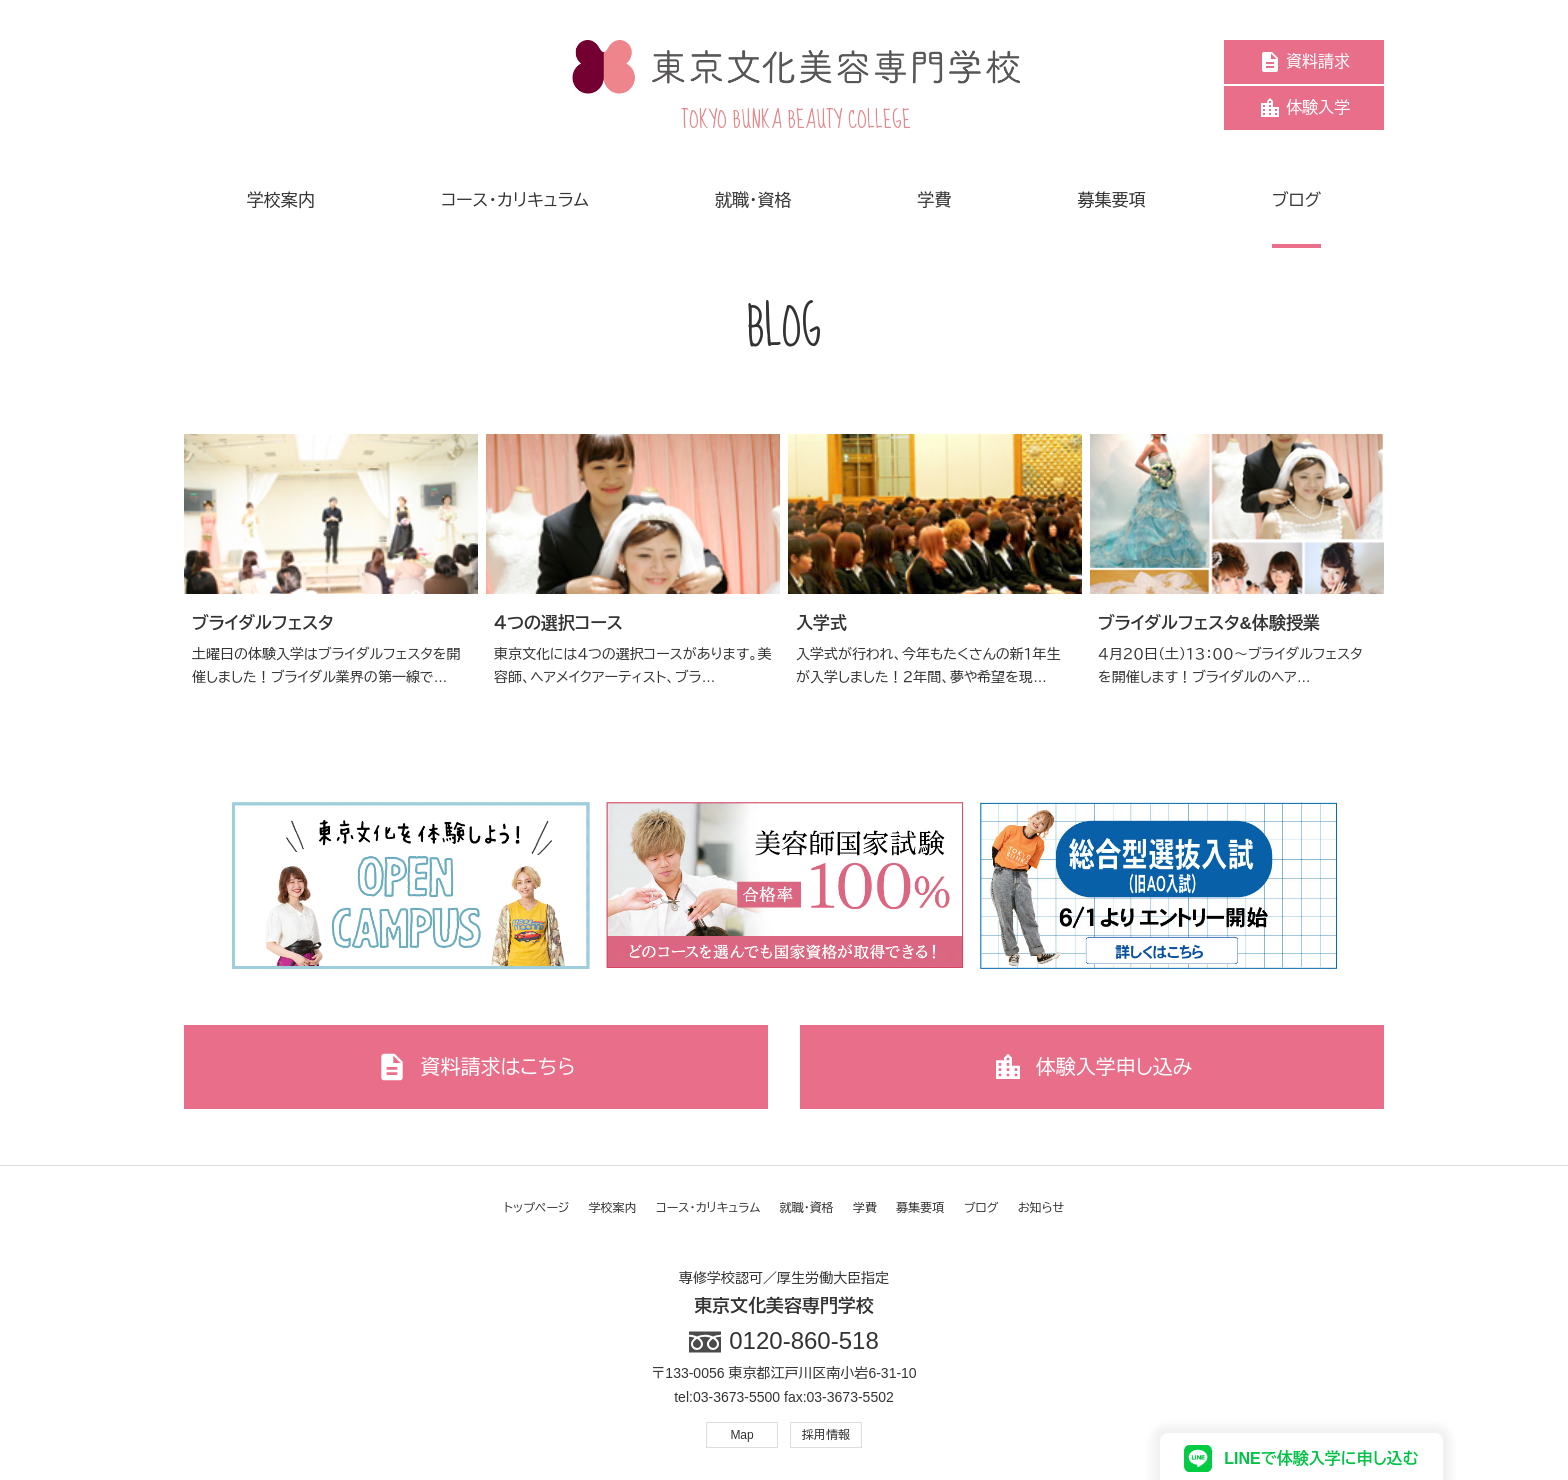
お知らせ (1041, 1208)
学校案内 (613, 1208)
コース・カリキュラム (708, 1208)
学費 (865, 1208)
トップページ (537, 1208)
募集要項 (920, 1208)
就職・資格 (807, 1208)
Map (741, 1435)
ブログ (981, 1208)
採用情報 (826, 1435)
